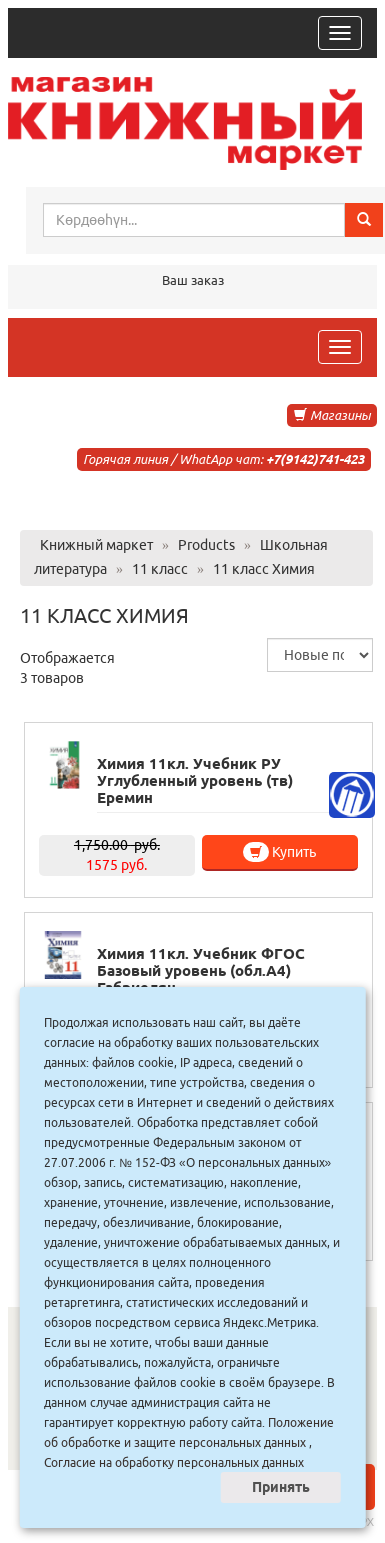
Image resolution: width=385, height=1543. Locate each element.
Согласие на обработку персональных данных (174, 1462)
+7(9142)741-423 (315, 459)
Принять (281, 1487)
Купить (279, 852)
